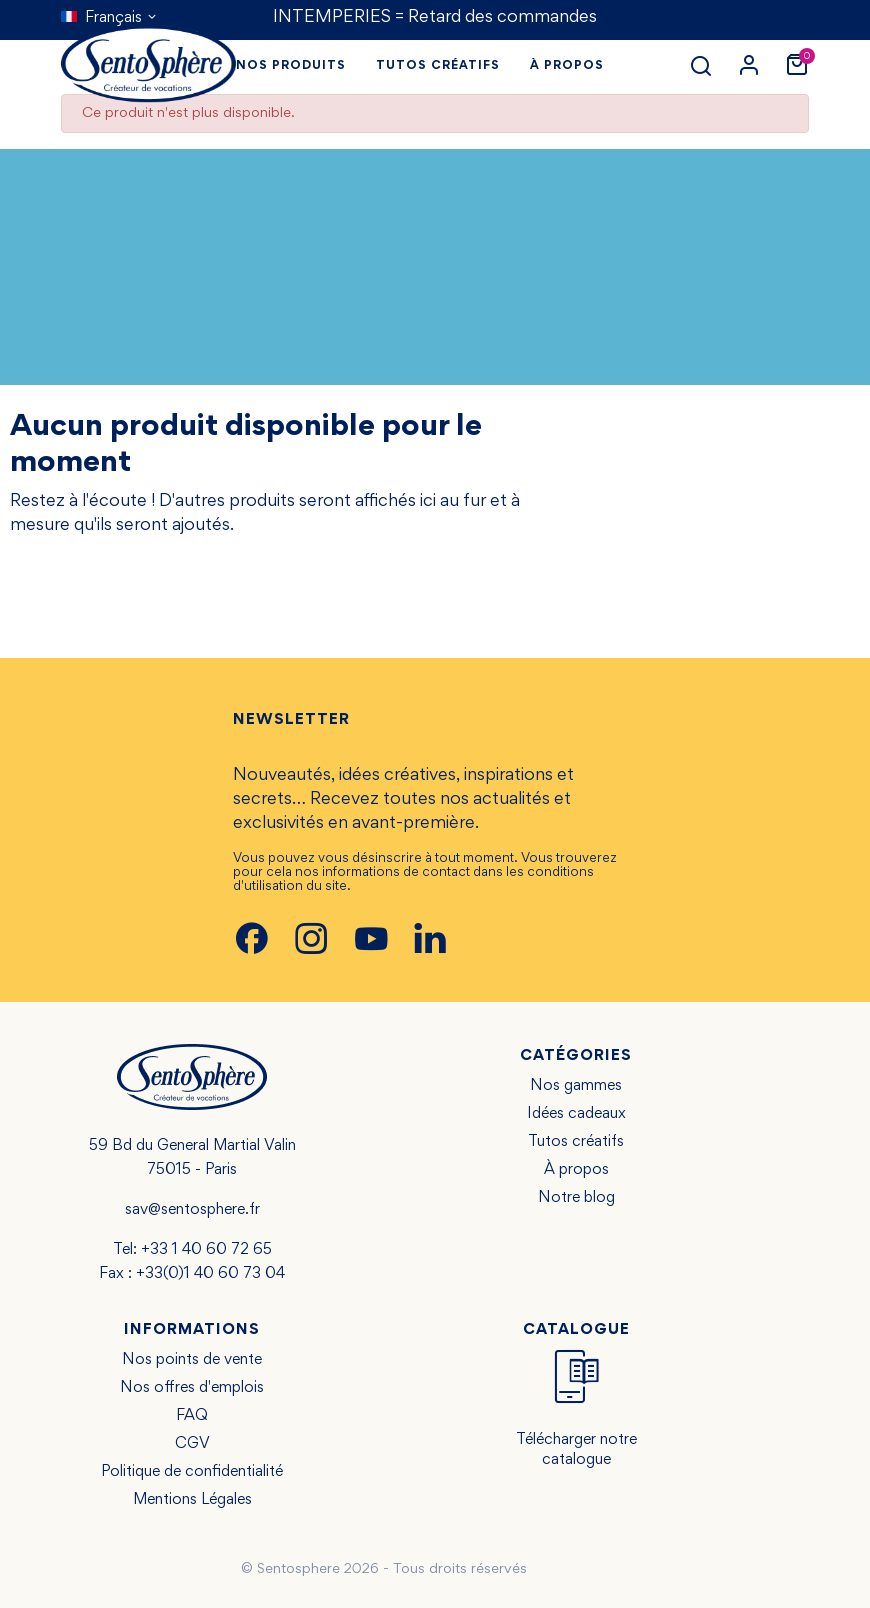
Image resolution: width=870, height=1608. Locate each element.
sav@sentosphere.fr (192, 1210)
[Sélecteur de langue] (109, 18)
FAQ (192, 1416)
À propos (576, 1170)
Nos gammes (576, 1086)
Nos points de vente (192, 1360)
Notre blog (576, 1198)
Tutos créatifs (576, 1142)
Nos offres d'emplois (192, 1388)
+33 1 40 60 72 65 (206, 1250)
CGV (192, 1444)
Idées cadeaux (576, 1114)
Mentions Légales (192, 1500)
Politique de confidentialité (192, 1472)
